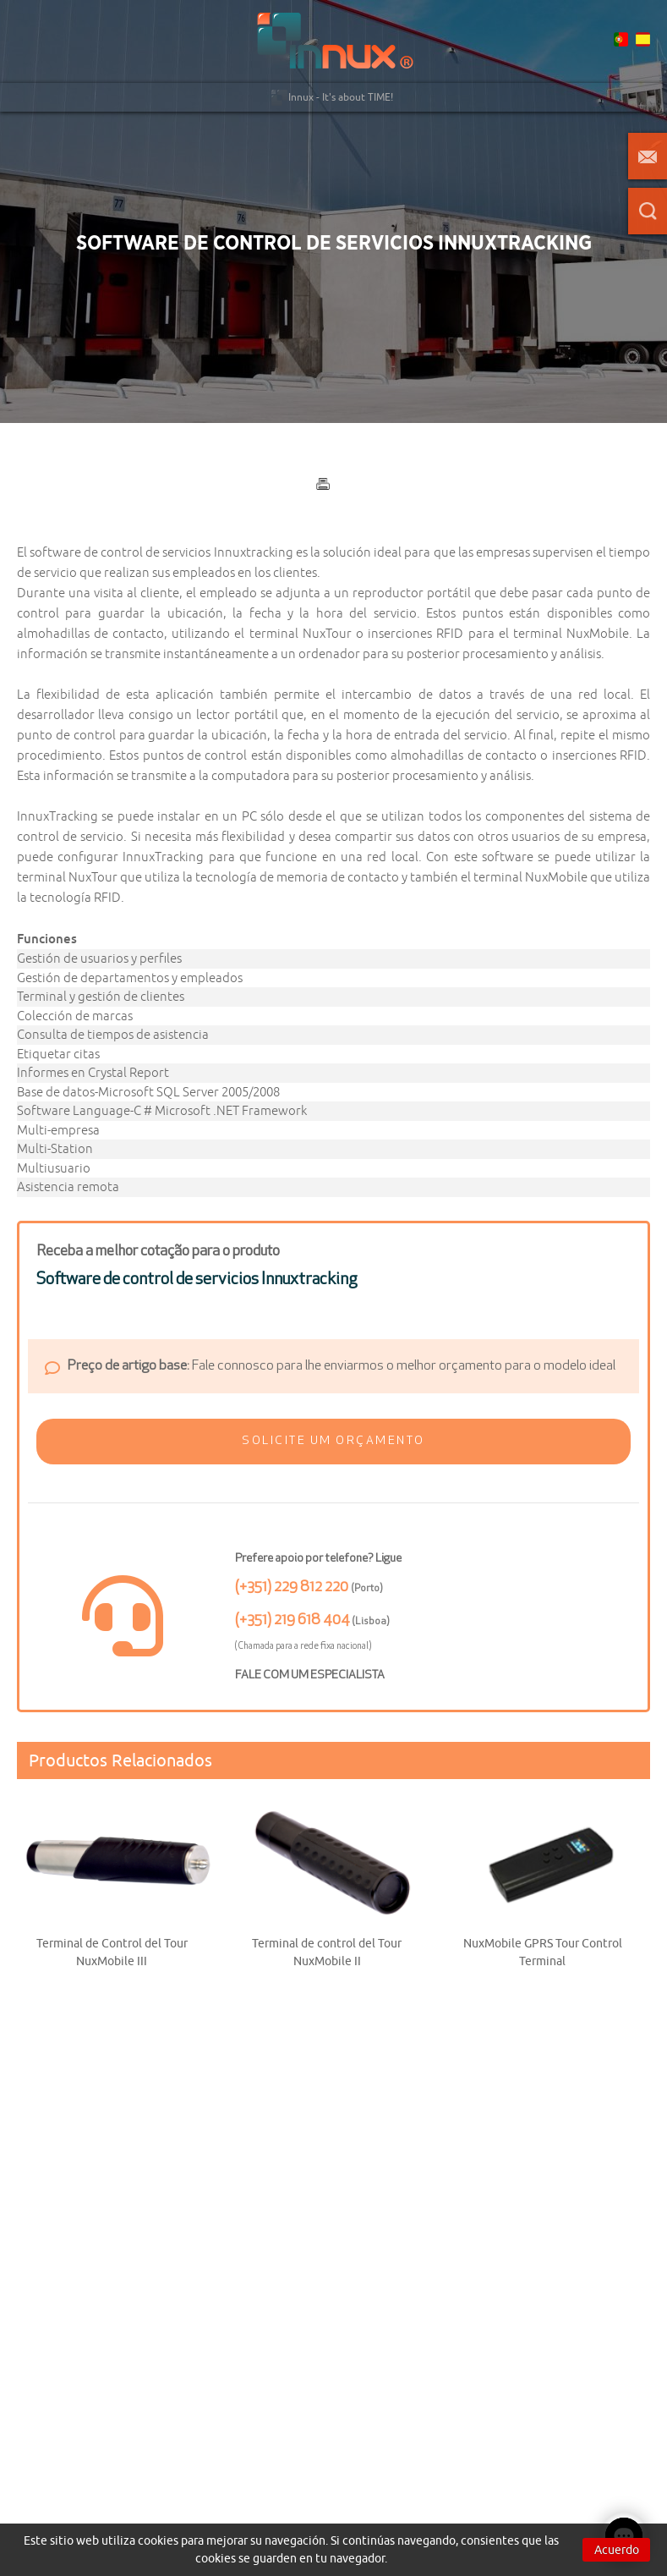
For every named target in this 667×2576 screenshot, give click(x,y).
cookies (158, 2540)
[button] (333, 1441)
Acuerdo (616, 2550)
